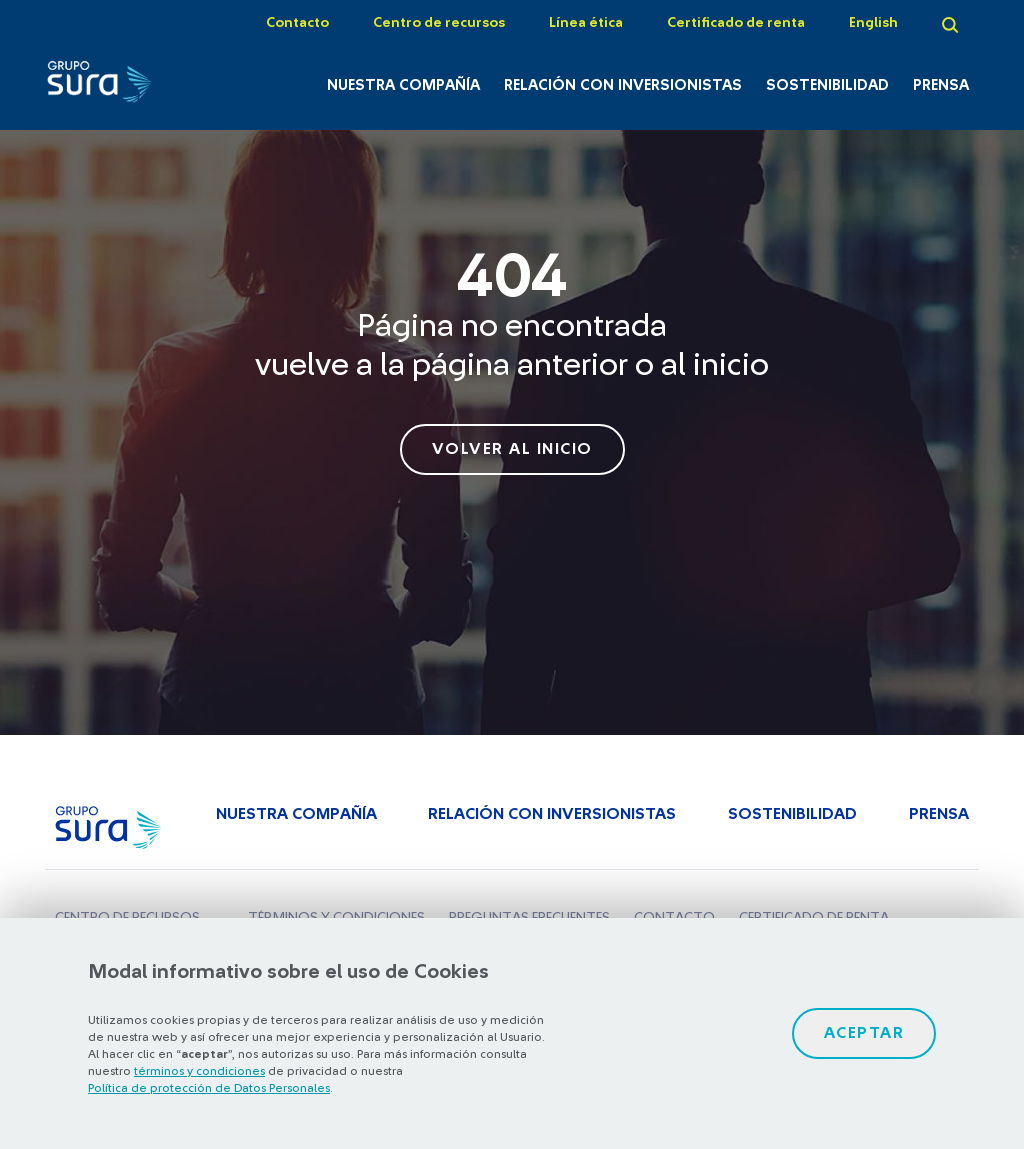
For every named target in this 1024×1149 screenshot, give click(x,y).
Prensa (941, 85)
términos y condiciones (199, 1071)
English (873, 23)
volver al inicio (512, 449)
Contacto (297, 23)
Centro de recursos (439, 23)
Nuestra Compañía (403, 85)
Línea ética (586, 23)
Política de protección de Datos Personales (209, 1088)
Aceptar (864, 1033)
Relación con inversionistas (623, 85)
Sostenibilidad (827, 85)
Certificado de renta (736, 23)
